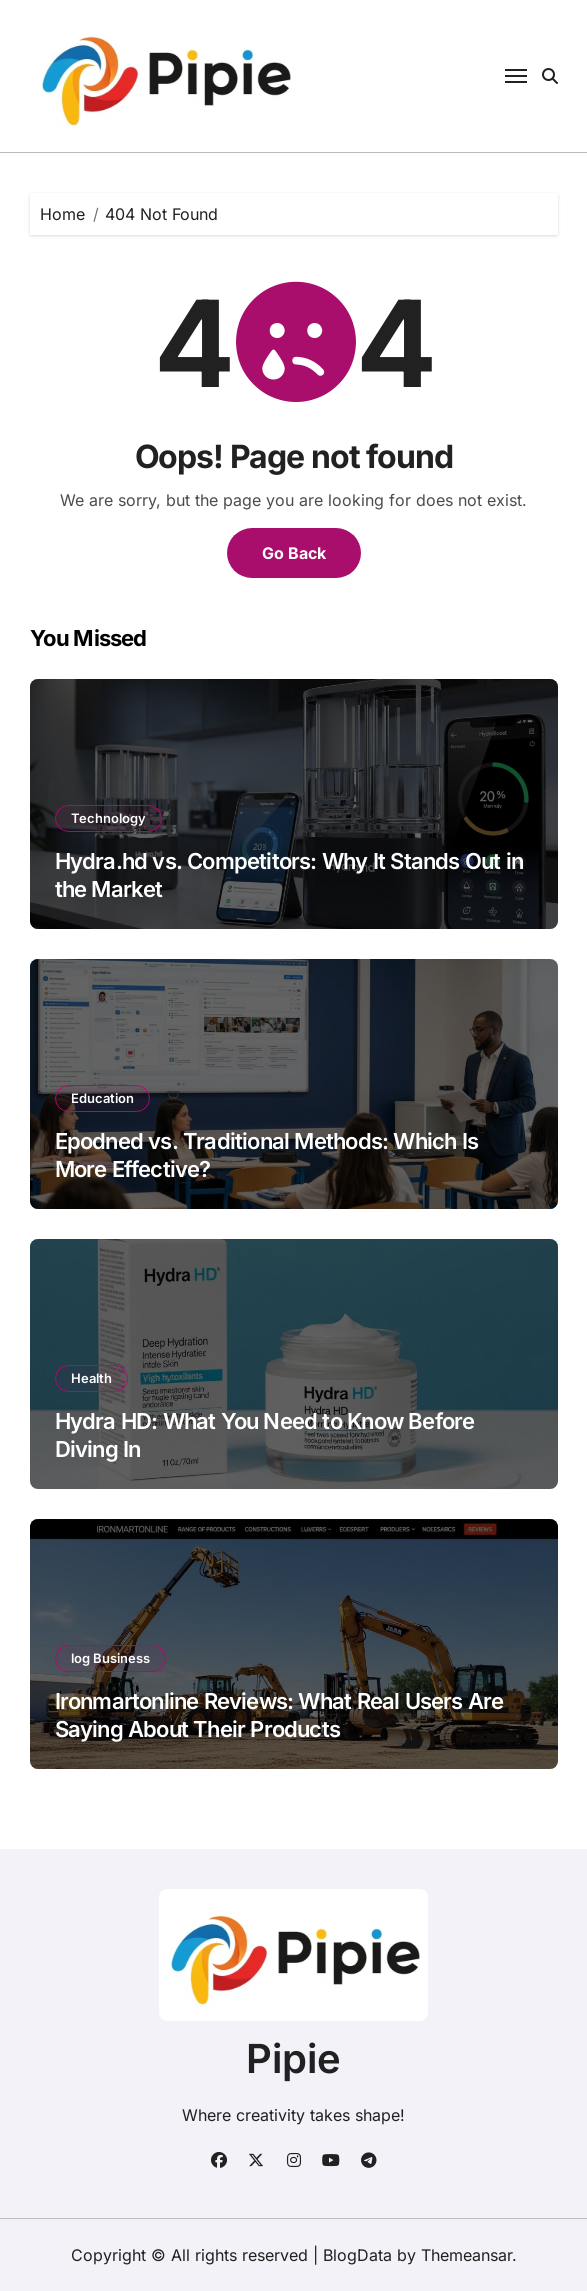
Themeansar (466, 2255)
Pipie (293, 2058)
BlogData (357, 2255)
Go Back (294, 553)
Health (91, 1378)
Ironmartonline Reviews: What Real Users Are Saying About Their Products (279, 1715)
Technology (108, 818)
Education (102, 1098)
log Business (110, 1658)
